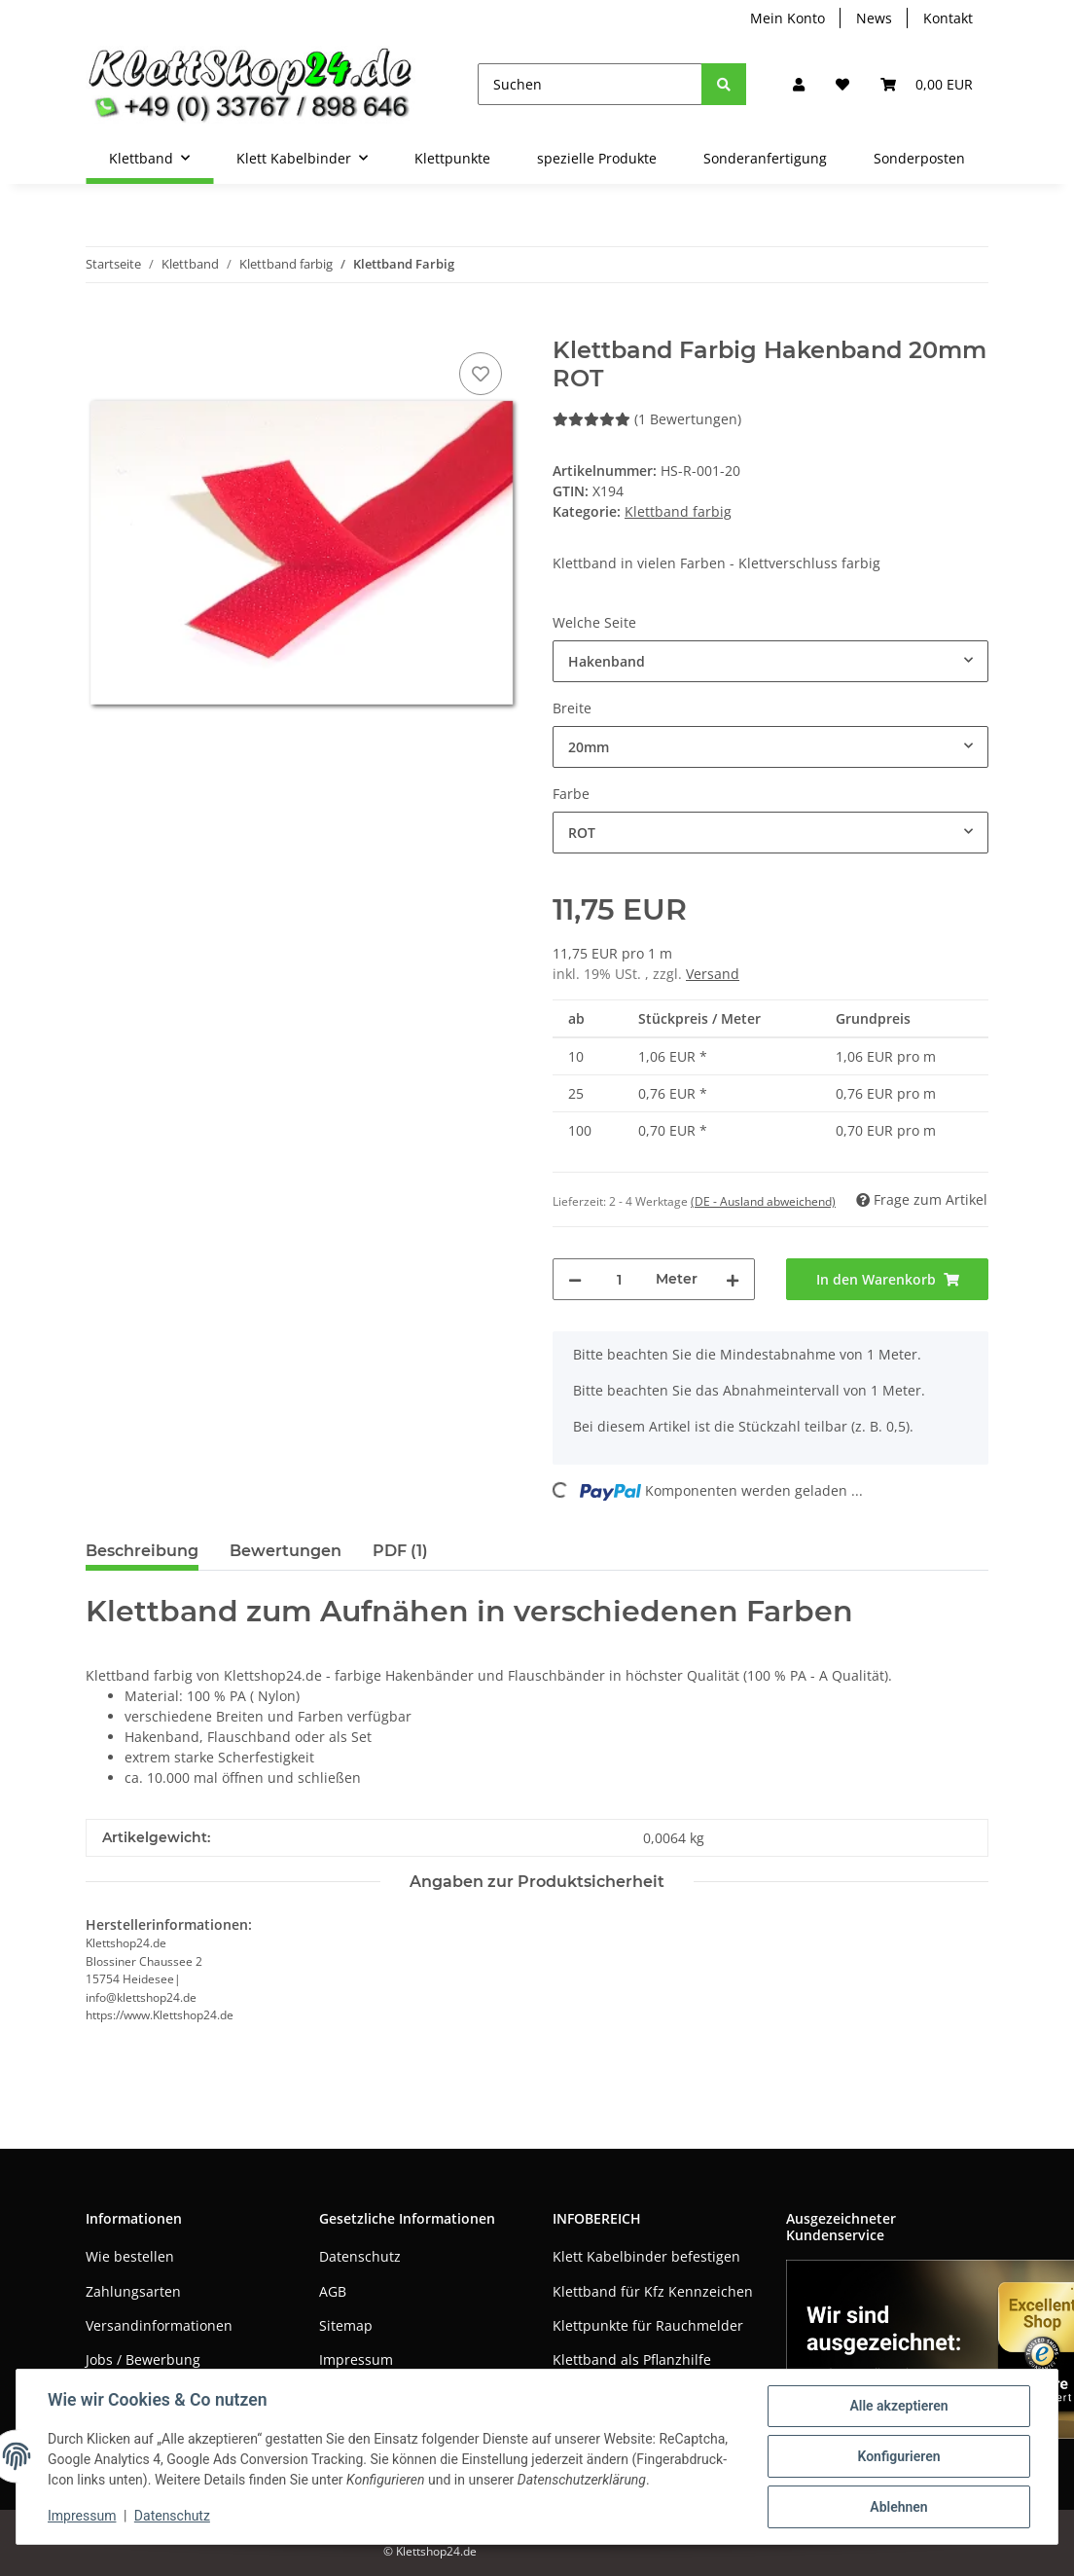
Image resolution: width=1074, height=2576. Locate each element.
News (874, 18)
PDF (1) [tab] (400, 1551)
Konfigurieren (898, 2456)
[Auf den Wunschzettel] (480, 373)
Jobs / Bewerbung (143, 2359)
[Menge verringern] (575, 1279)
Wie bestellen (130, 2256)
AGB (332, 2291)
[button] (798, 84)
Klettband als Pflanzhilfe (632, 2359)
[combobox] (770, 661)
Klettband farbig (678, 511)
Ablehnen (898, 2507)
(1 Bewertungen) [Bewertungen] (647, 419)
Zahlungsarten (133, 2291)
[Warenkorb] (926, 84)
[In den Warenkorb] (101, 326)
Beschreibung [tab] (142, 1551)
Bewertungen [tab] (285, 1551)
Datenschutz (360, 2256)
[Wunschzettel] (842, 84)
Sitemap (346, 2325)
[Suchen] (590, 84)
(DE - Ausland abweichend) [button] (763, 1201)
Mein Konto (787, 18)
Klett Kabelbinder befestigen (646, 2256)
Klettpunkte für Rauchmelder (648, 2325)
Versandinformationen (159, 2325)
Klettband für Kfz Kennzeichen (653, 2291)
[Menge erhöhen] (732, 1279)
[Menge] (618, 1279)
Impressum (356, 2359)
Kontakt (948, 18)
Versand (712, 973)
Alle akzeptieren (898, 2405)
